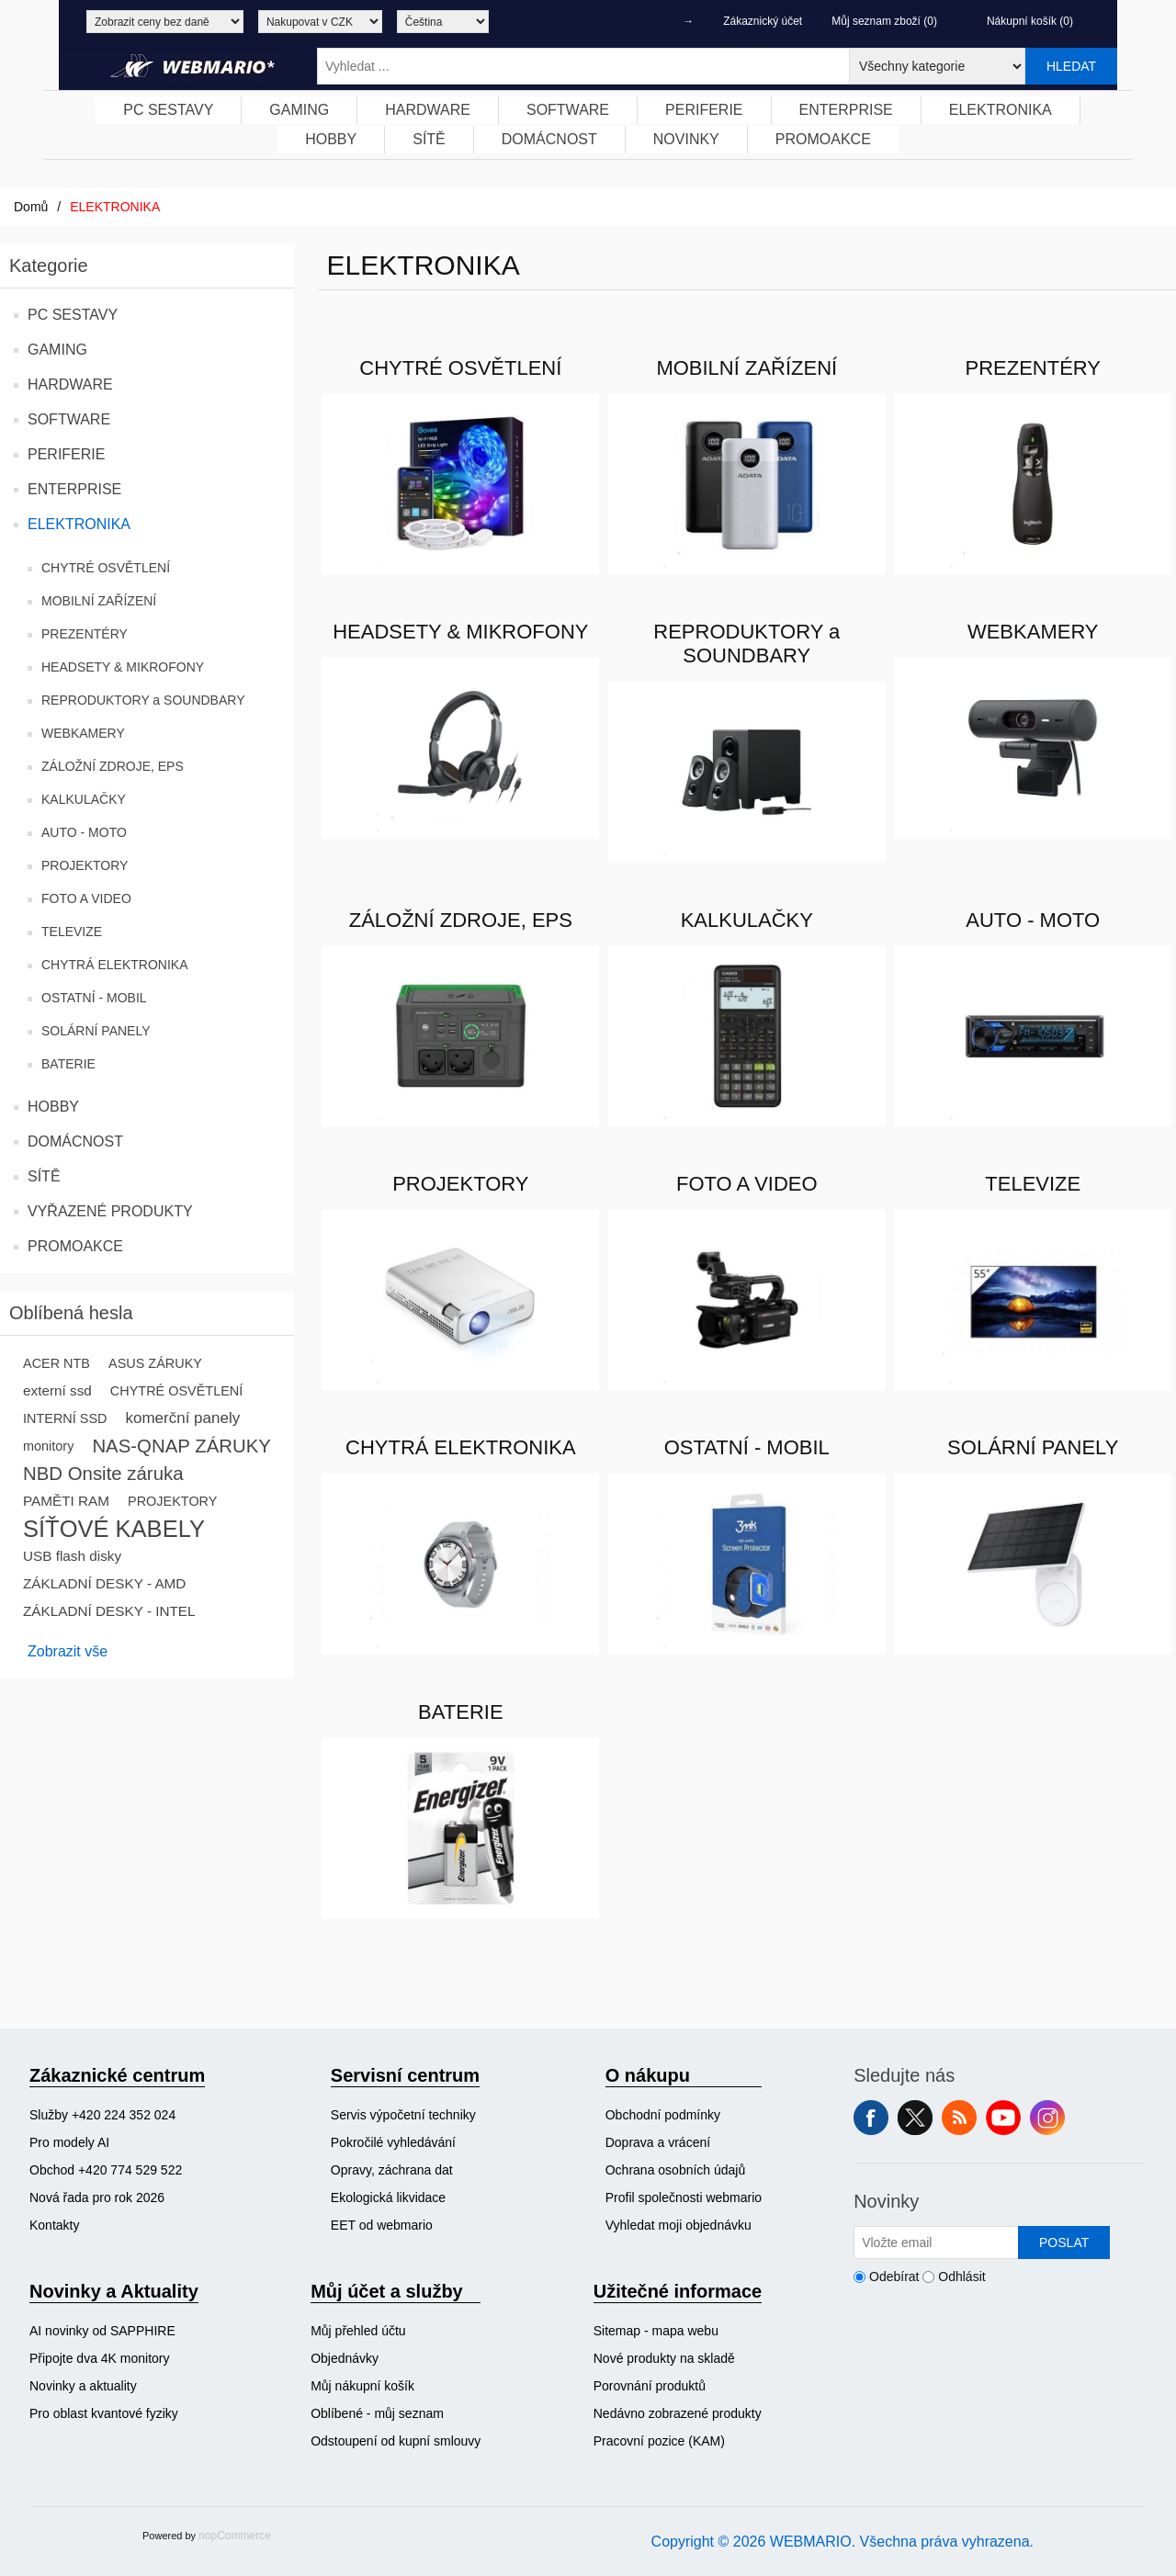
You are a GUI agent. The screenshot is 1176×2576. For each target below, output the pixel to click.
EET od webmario (382, 2225)
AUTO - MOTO (84, 832)
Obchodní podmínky (662, 2114)
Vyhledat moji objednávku (678, 2225)
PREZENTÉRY (84, 634)
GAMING (57, 349)
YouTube (1003, 2117)
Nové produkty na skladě (664, 2358)
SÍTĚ (44, 1176)
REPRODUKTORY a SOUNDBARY (142, 700)
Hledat (1071, 66)
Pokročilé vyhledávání (393, 2142)
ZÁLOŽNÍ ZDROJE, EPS (112, 766)
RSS (959, 2117)
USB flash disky (72, 1556)
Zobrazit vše (67, 1651)
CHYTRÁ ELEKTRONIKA (114, 964)
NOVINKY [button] (686, 139)
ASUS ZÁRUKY (155, 1363)
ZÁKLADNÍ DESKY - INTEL (109, 1611)
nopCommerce (234, 2535)
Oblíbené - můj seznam (377, 2413)
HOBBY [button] (330, 139)
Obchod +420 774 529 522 (105, 2170)
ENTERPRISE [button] (846, 110)
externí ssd (57, 1390)
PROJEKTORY (84, 865)
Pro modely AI (69, 2142)
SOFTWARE (69, 419)
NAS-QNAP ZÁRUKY (181, 1446)
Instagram (1047, 2117)
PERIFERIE (66, 454)
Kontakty (54, 2225)
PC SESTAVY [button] (168, 110)
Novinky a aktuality (83, 2385)
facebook (871, 2117)
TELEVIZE (71, 931)
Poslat (1064, 2242)
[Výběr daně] (164, 21)
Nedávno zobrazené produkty (678, 2413)
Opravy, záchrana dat (392, 2170)
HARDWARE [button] (427, 110)
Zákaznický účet (762, 21)
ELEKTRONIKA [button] (1000, 110)
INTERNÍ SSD (65, 1418)
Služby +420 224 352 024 (102, 2114)
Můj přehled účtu (358, 2330)
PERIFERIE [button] (703, 110)
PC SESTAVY (73, 314)
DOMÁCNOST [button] (549, 139)
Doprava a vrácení (657, 2142)
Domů (31, 206)
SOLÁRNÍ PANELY (96, 1030)
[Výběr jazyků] (443, 21)
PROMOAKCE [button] (823, 139)
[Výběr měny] (320, 21)
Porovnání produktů (650, 2385)
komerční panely (182, 1418)
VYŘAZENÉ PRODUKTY (110, 1211)
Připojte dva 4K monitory (99, 2358)
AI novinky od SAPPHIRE (102, 2330)
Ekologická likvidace (388, 2197)
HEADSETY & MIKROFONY (122, 667)
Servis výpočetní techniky (403, 2114)
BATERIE (68, 1063)
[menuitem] (169, 110)
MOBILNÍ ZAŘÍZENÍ (98, 600)
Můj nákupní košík (362, 2385)
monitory (48, 1446)
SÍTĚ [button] (429, 139)
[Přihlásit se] (936, 2242)
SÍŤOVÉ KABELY (114, 1529)
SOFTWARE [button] (567, 110)
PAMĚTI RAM (66, 1500)
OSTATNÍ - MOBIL (94, 997)
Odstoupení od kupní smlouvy (396, 2441)
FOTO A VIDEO (86, 898)
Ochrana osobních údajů (675, 2170)
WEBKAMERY (83, 733)
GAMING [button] (299, 110)
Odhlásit (961, 2276)
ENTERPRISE (74, 489)
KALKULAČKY (83, 799)
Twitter (915, 2117)
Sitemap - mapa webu (656, 2330)
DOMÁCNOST (75, 1141)
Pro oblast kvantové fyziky (103, 2413)
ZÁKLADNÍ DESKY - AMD (104, 1583)
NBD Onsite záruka (103, 1473)
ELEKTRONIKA (79, 524)
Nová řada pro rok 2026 (96, 2197)
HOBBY (53, 1106)
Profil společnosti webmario (683, 2197)
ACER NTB (56, 1363)
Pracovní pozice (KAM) (659, 2441)
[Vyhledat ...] (583, 66)
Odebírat (894, 2276)
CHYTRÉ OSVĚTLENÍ (105, 567)
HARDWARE (70, 384)
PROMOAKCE (75, 1246)
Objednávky (345, 2358)
